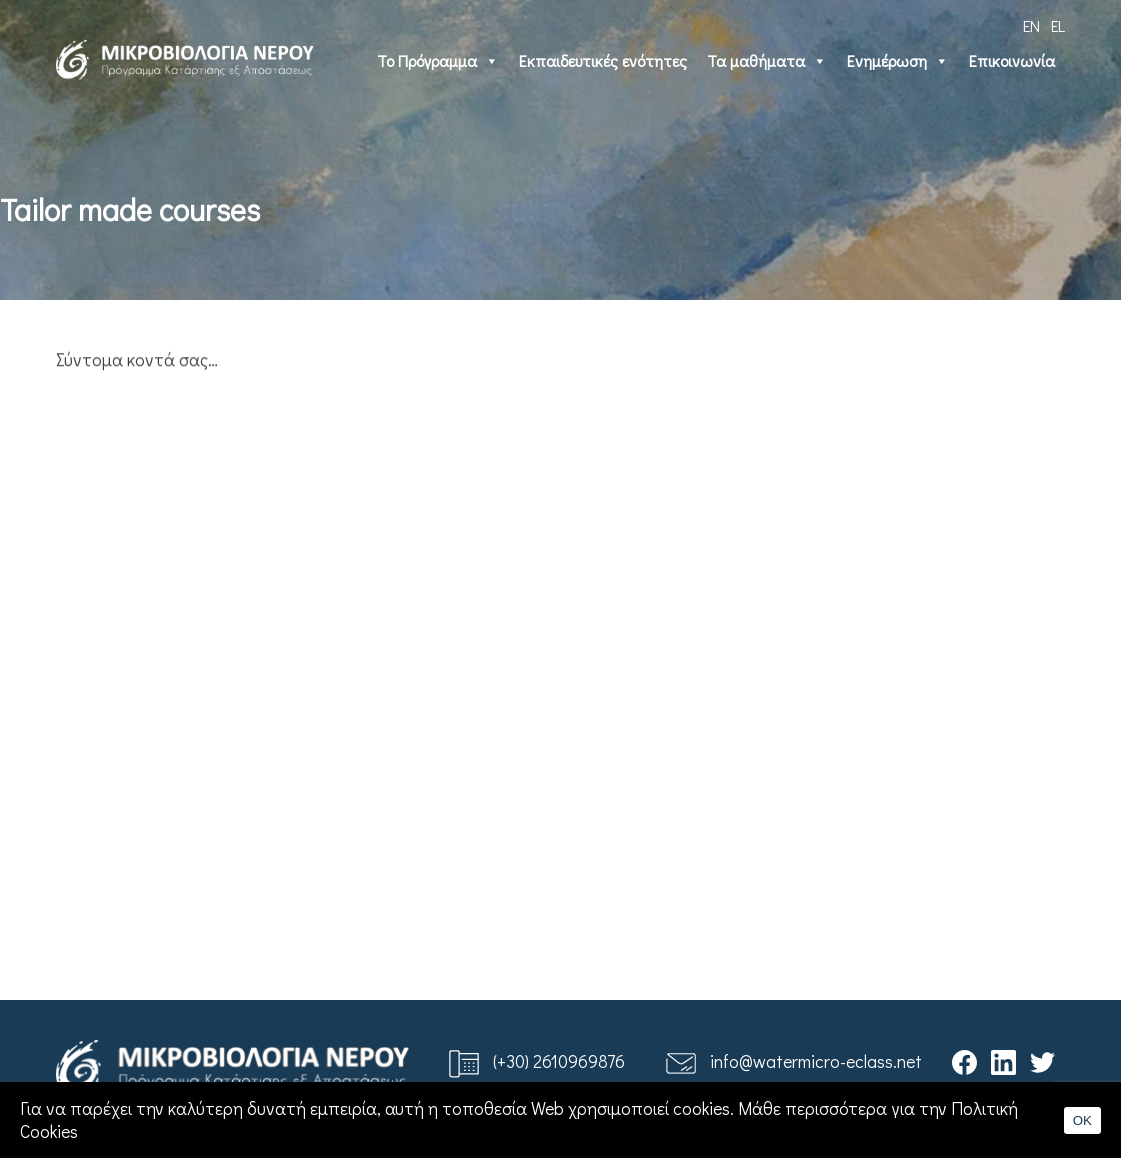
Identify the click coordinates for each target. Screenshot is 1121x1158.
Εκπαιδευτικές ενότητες (603, 60)
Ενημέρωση (898, 60)
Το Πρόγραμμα (438, 60)
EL (1058, 25)
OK (1082, 1120)
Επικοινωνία (1012, 60)
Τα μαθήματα (767, 60)
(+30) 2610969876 (559, 1061)
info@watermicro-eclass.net (816, 1061)
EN (1031, 25)
